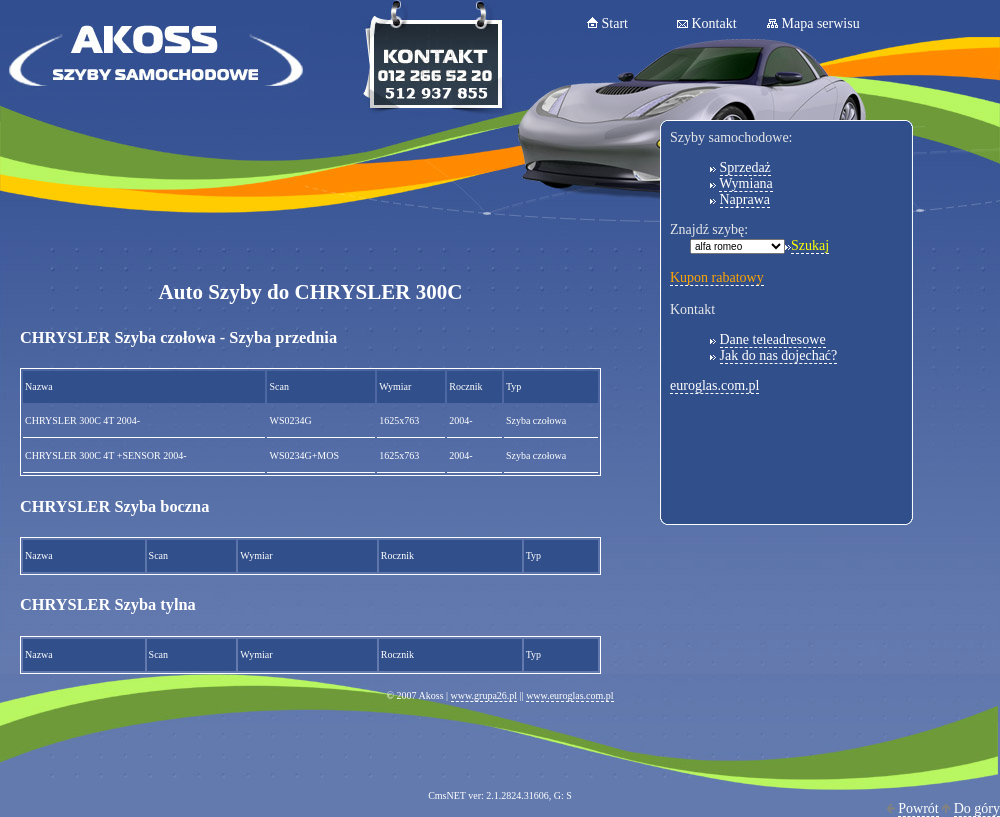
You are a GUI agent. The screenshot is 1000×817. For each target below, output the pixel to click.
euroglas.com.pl (714, 385)
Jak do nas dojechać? (779, 355)
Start (615, 23)
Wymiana (746, 183)
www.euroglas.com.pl (569, 695)
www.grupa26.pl (484, 695)
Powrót (918, 808)
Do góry (977, 808)
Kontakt (714, 23)
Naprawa (745, 199)
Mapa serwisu (821, 23)
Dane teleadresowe (773, 339)
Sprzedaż (745, 167)
